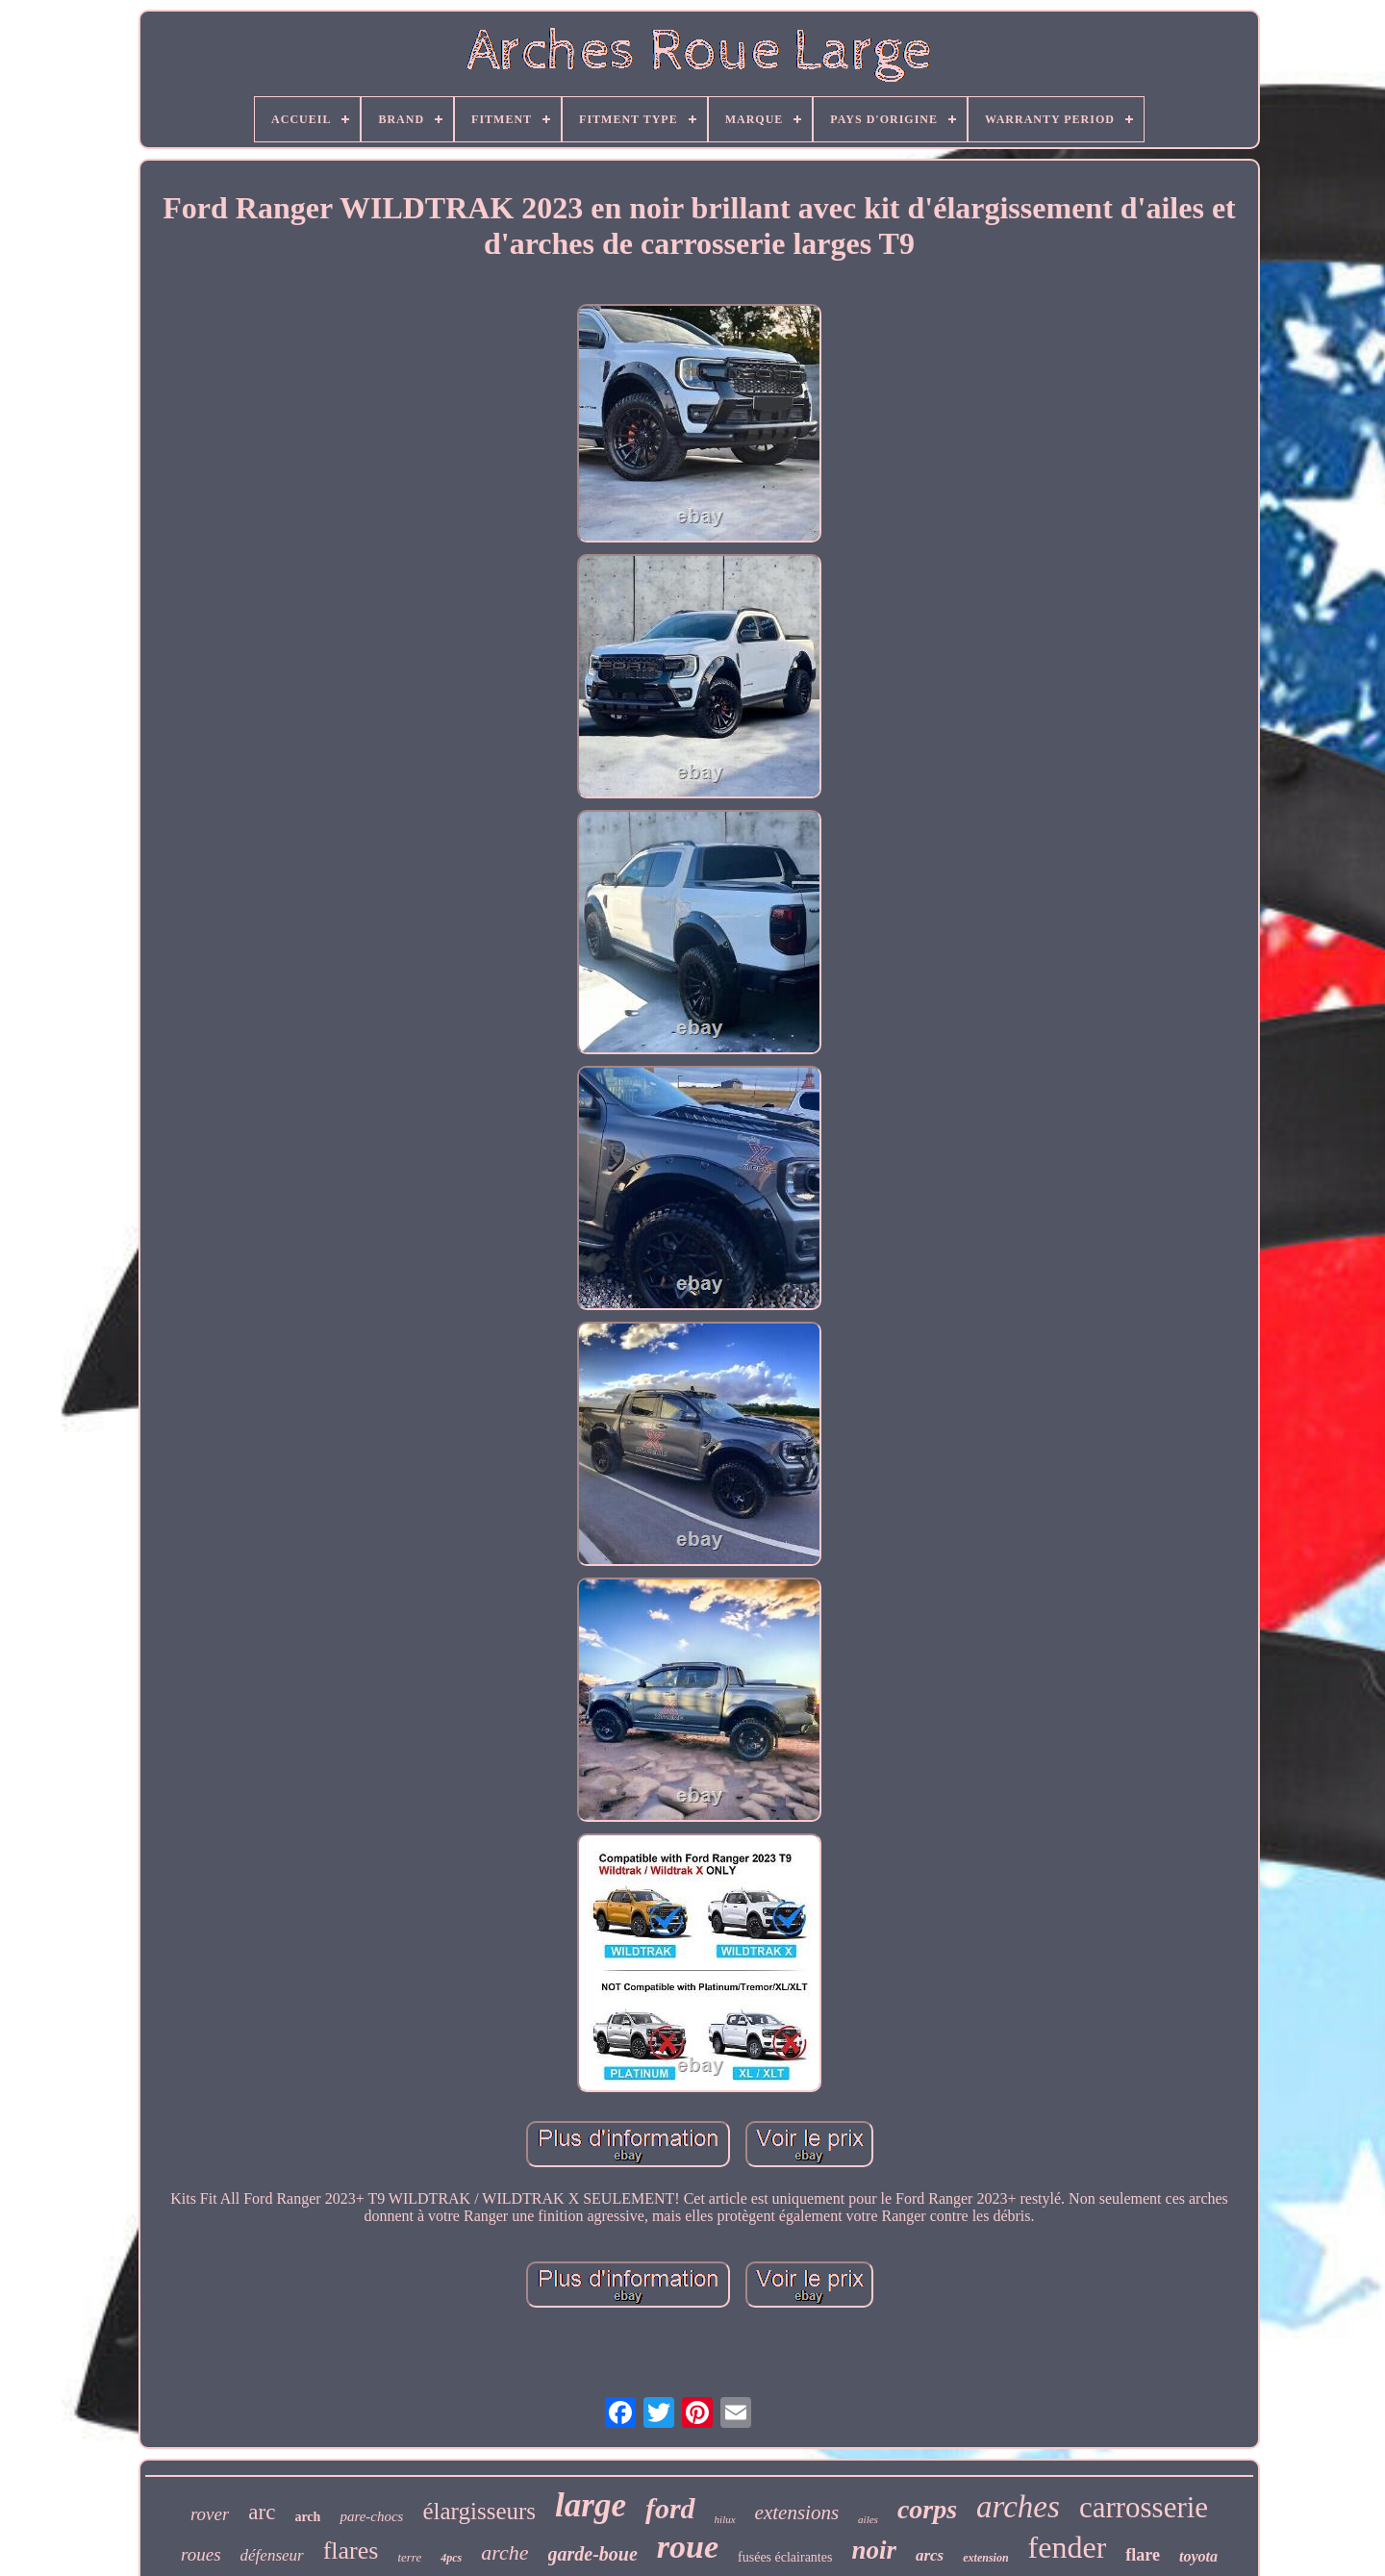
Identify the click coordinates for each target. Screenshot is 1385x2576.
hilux (725, 2519)
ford (670, 2508)
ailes (868, 2519)
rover (209, 2514)
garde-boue (593, 2553)
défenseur (272, 2555)
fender (1067, 2547)
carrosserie (1143, 2507)
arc (261, 2512)
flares (351, 2550)
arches (1018, 2506)
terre (409, 2557)
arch (307, 2517)
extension (985, 2557)
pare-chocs (371, 2516)
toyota (1198, 2556)
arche (504, 2552)
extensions (797, 2512)
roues (201, 2554)
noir (873, 2550)
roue (687, 2546)
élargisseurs (479, 2511)
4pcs (451, 2557)
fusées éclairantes (785, 2557)
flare (1142, 2554)
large (590, 2505)
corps (927, 2509)
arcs (930, 2555)
